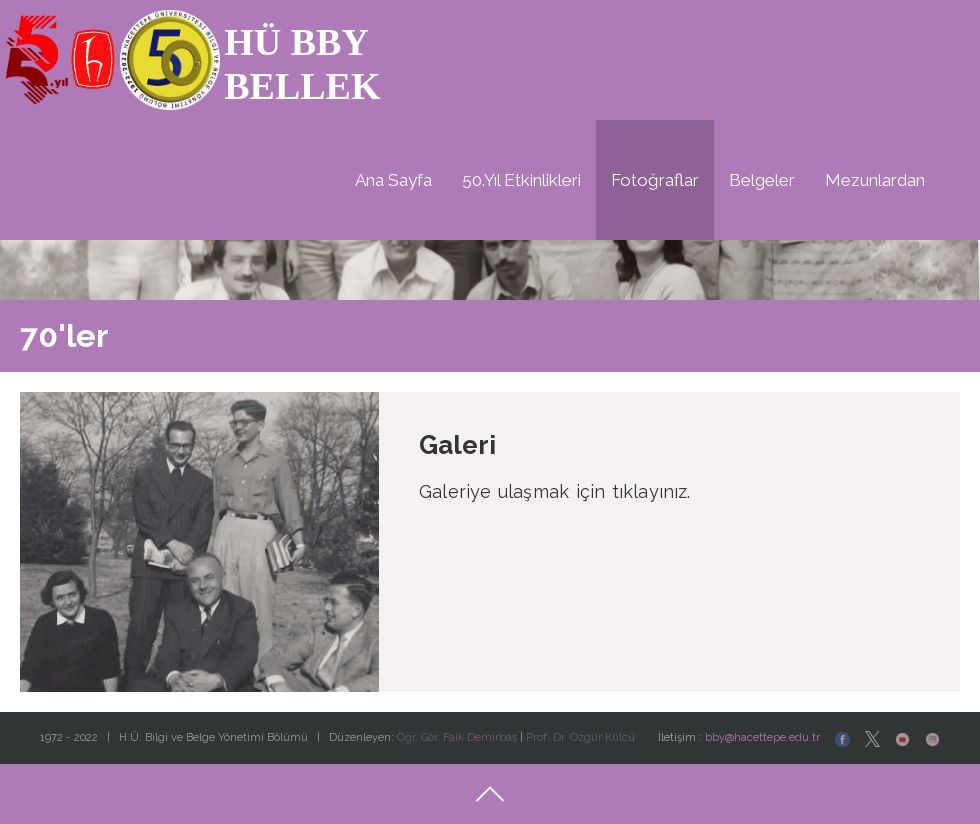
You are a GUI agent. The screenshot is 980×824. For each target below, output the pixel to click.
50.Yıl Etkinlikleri (521, 180)
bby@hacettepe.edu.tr (762, 737)
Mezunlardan (875, 180)
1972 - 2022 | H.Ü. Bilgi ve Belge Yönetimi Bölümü (175, 737)
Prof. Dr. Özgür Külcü (580, 737)
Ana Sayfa (393, 180)
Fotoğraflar (655, 180)
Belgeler (762, 180)
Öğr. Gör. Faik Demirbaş (457, 737)
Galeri (457, 445)
